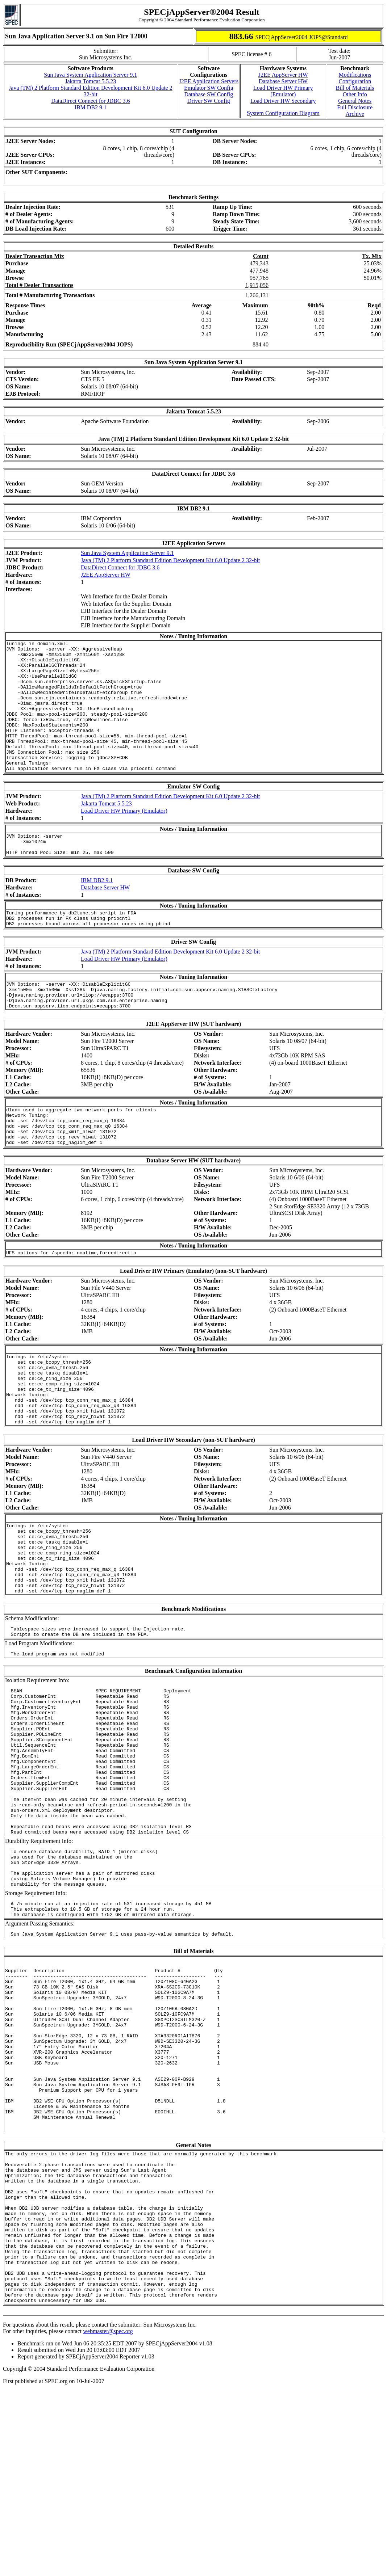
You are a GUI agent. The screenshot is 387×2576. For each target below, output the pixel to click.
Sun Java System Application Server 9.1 (90, 75)
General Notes (354, 101)
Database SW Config (208, 94)
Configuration (354, 81)
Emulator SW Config (208, 88)
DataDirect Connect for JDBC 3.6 (90, 101)
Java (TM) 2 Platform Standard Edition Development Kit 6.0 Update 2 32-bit (90, 91)
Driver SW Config (208, 101)
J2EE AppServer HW (283, 75)
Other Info (355, 94)
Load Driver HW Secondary (283, 101)
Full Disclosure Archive (355, 110)
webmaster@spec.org (108, 2517)
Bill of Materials (355, 88)
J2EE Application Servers (208, 81)
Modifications (354, 75)
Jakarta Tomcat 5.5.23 (90, 81)
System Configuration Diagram (283, 113)
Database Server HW (283, 81)
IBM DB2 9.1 (91, 107)
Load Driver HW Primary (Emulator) (283, 91)
